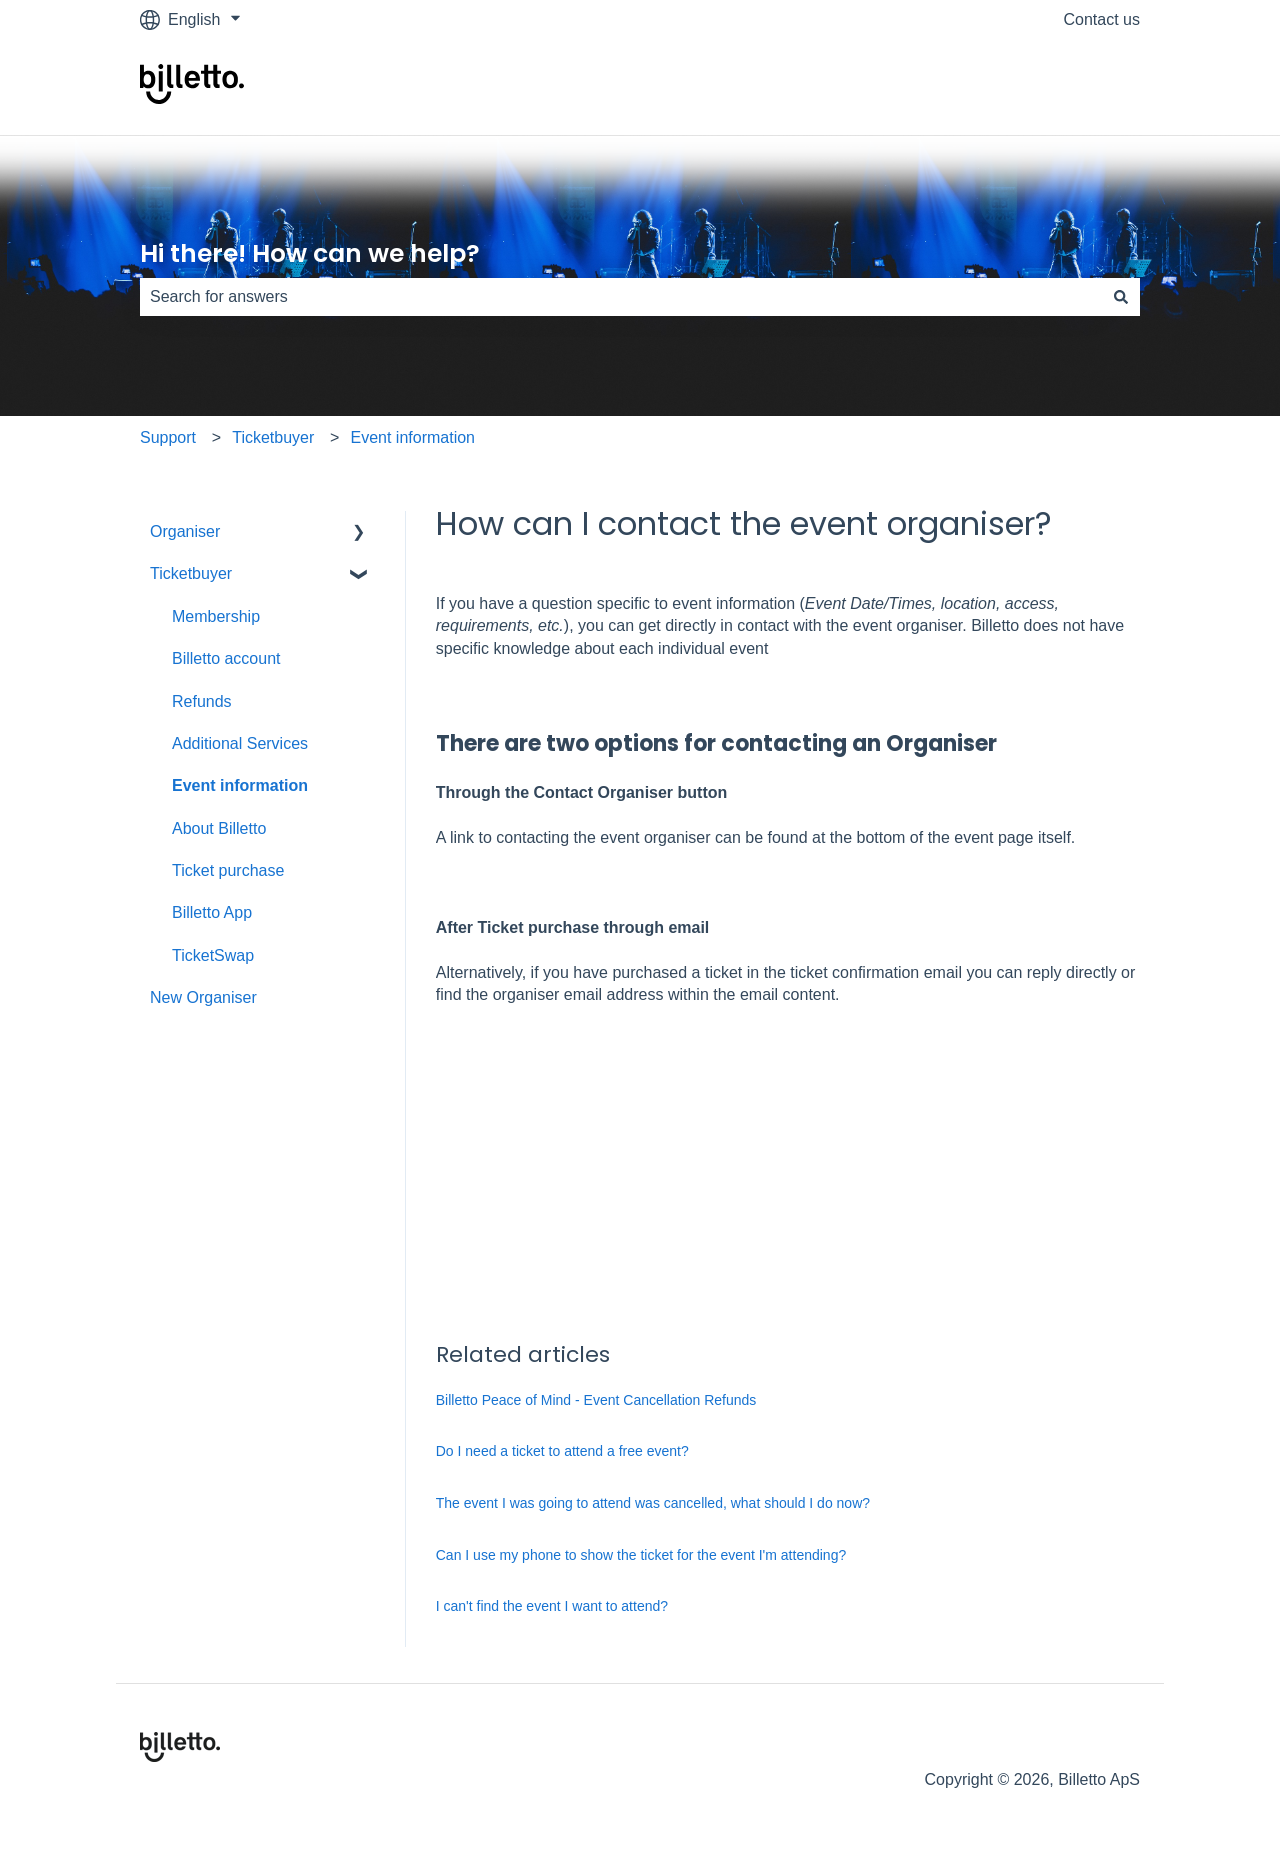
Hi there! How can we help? (310, 253)
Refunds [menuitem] (202, 701)
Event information (413, 437)
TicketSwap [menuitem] (213, 955)
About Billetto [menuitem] (219, 828)
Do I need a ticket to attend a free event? (562, 1451)
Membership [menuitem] (216, 616)
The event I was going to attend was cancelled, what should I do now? (653, 1503)
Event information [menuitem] (240, 785)
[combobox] (621, 297)
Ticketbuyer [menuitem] (191, 573)
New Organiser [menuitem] (203, 997)
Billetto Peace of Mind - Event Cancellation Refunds (596, 1400)
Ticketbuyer (273, 437)
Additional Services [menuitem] (240, 743)
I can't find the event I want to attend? (552, 1606)
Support (168, 437)
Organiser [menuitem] (185, 531)
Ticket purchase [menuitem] (228, 870)
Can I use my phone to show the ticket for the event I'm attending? (641, 1555)
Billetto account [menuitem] (226, 658)
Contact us (1102, 19)
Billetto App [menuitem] (212, 912)
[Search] (1121, 297)
